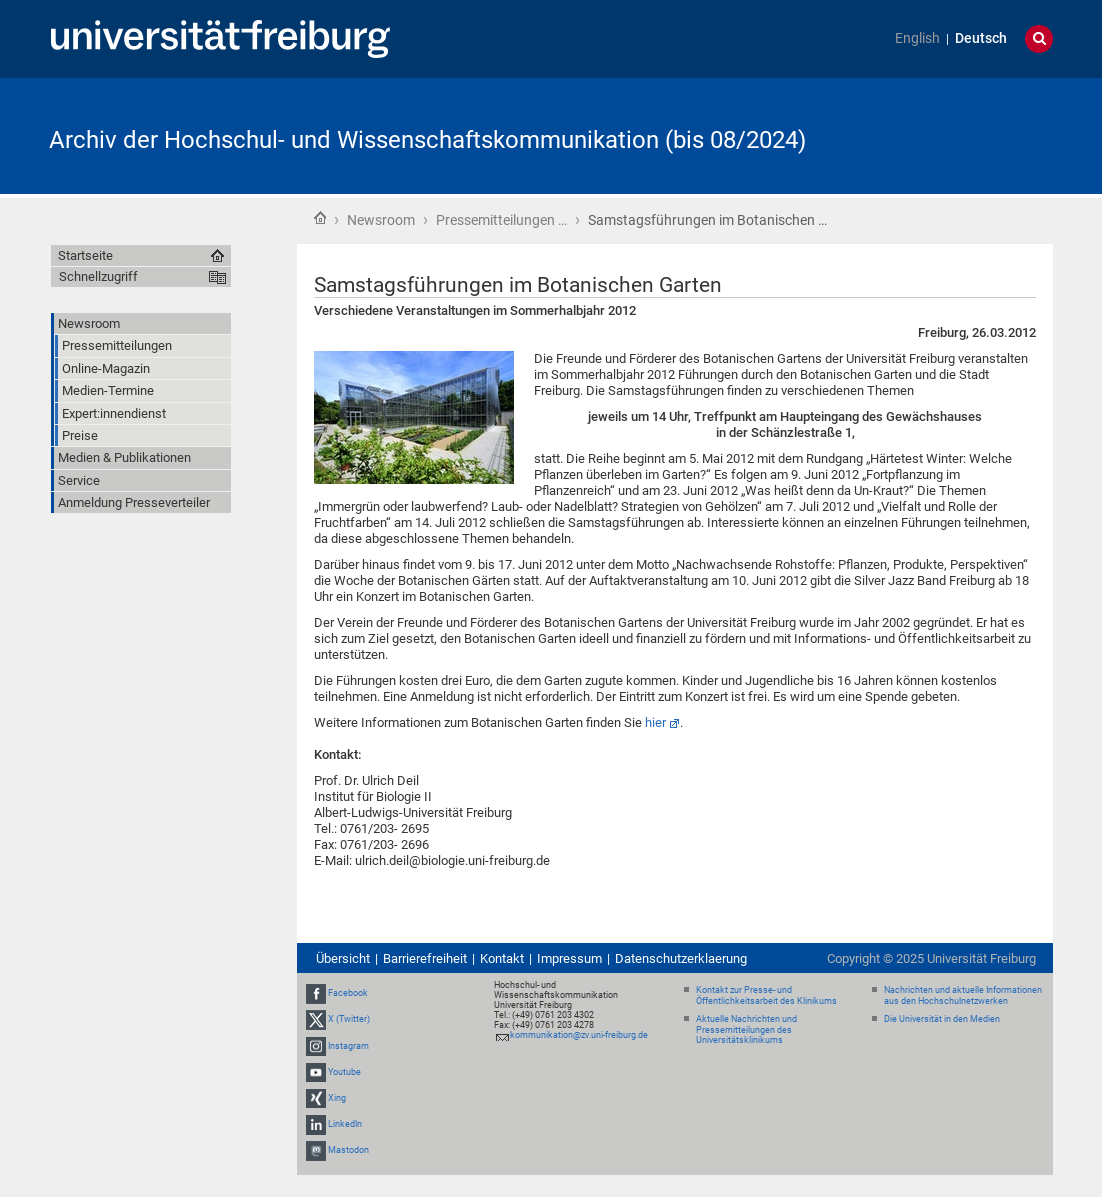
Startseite (320, 218)
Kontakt (502, 958)
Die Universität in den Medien (942, 1019)
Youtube (344, 1072)
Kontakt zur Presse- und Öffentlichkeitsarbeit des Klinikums (766, 995)
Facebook (348, 993)
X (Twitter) (349, 1019)
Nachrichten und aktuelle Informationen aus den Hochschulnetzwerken (963, 995)
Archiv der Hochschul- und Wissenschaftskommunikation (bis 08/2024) (427, 140)
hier (655, 722)
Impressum (569, 958)
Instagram (348, 1046)
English (917, 38)
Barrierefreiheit (425, 958)
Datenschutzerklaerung (681, 958)
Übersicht (343, 958)
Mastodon (348, 1151)
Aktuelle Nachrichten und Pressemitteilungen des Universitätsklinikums (746, 1030)
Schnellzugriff (98, 276)
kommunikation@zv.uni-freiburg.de (579, 1035)
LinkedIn (345, 1124)
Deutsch (981, 38)
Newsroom (381, 220)
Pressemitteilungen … (501, 220)
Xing (337, 1098)
